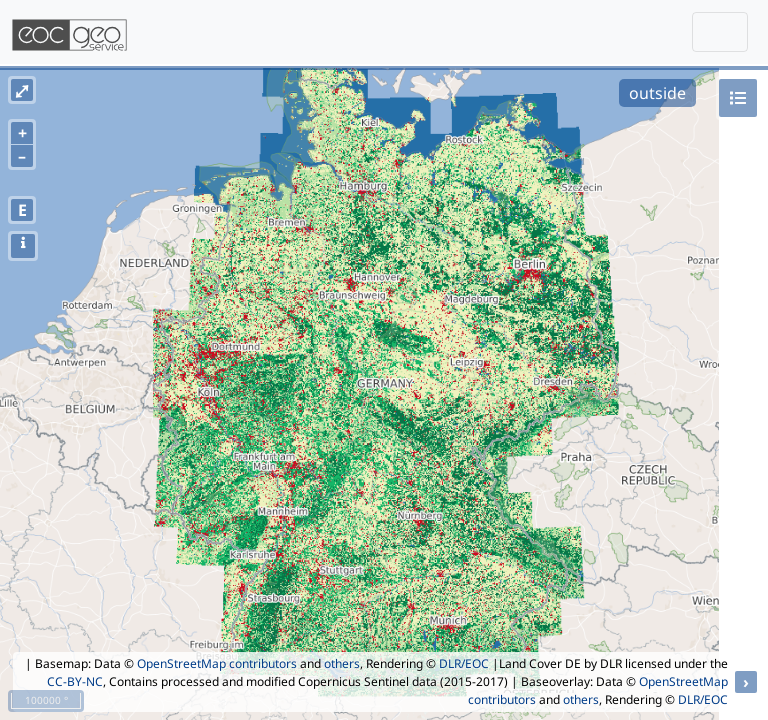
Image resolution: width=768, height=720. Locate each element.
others (342, 663)
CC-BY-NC (75, 681)
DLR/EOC (464, 663)
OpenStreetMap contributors (217, 663)
